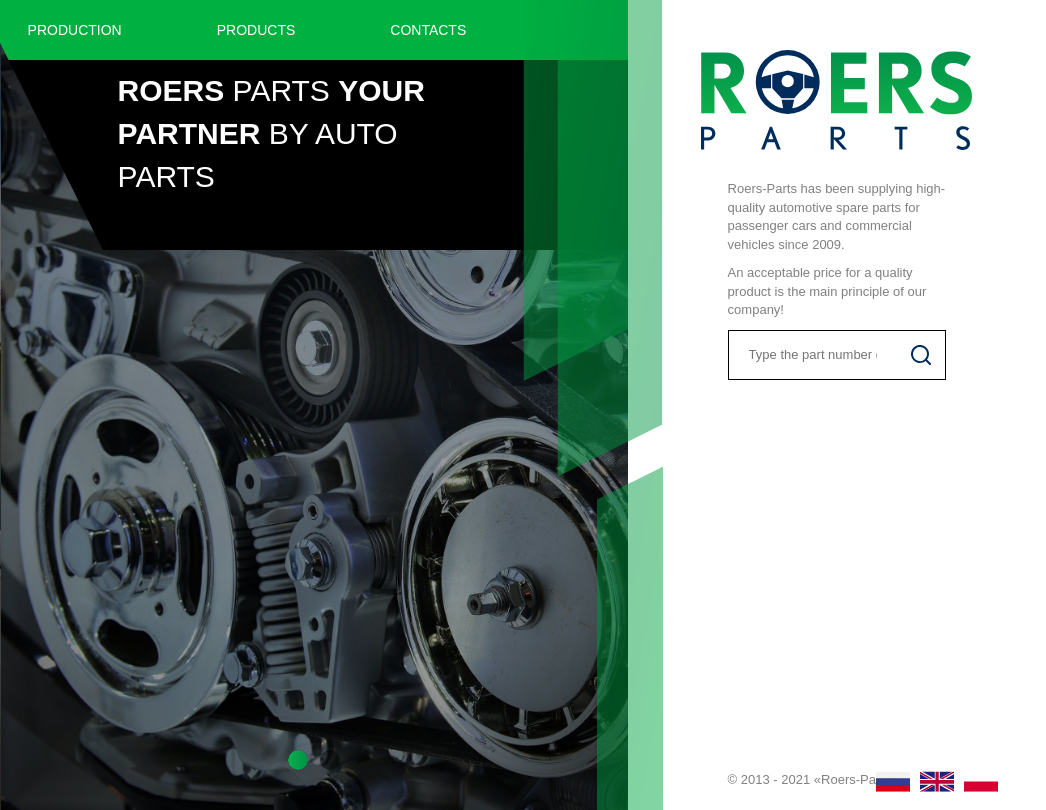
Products (256, 30)
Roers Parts (837, 100)
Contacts (428, 30)
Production (75, 30)
